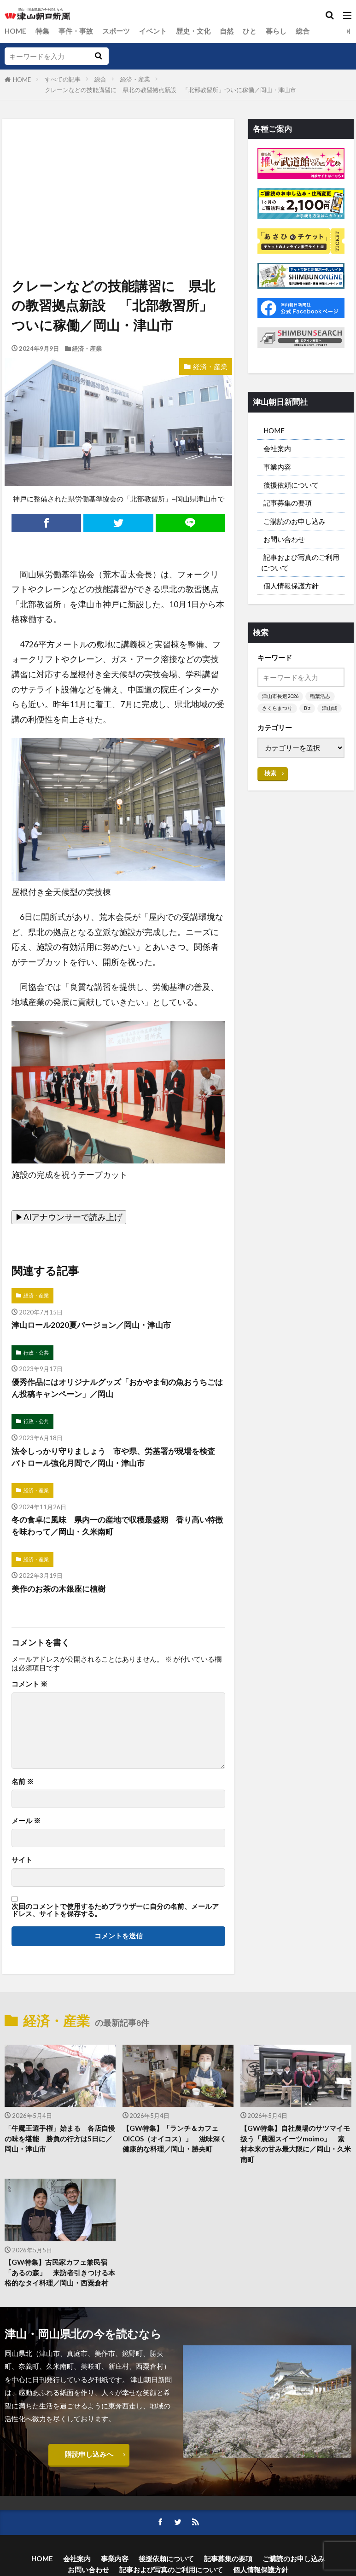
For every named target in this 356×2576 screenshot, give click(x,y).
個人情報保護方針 (291, 589)
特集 (42, 31)
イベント (153, 31)
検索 (270, 788)
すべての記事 (63, 79)
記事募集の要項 (287, 504)
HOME (15, 31)
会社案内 (277, 449)
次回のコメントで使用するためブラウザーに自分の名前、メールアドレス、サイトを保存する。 (115, 1912)
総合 (302, 31)
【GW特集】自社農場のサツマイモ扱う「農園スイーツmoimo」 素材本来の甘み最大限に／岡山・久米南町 (295, 2146)
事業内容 (277, 467)
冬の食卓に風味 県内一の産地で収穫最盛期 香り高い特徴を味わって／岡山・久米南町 (115, 1527)
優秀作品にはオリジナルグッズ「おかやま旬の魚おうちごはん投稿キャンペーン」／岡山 (115, 1388)
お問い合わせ (284, 541)
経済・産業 (135, 79)
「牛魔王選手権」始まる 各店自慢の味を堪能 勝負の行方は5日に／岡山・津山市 (60, 2140)
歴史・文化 (193, 31)
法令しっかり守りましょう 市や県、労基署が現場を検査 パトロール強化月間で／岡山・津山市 (115, 1458)
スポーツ (116, 31)
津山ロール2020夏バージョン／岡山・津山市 (95, 1325)
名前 (23, 1783)
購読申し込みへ (89, 2458)
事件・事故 (75, 31)
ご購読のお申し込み (294, 522)
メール (26, 1822)
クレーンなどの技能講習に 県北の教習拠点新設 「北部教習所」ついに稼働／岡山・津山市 (173, 89)
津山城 (269, 724)
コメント (29, 1685)
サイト (22, 1861)
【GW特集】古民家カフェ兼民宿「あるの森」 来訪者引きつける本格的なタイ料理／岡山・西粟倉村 (60, 2275)
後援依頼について (291, 486)
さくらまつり (277, 712)
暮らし (276, 31)
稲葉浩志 (320, 700)
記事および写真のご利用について (300, 565)
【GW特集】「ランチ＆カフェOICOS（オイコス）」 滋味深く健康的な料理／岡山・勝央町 (175, 2140)
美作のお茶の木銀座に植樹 (61, 1590)
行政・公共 (36, 1353)
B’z (307, 712)
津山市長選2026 (280, 700)
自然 (226, 31)
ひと (250, 31)
